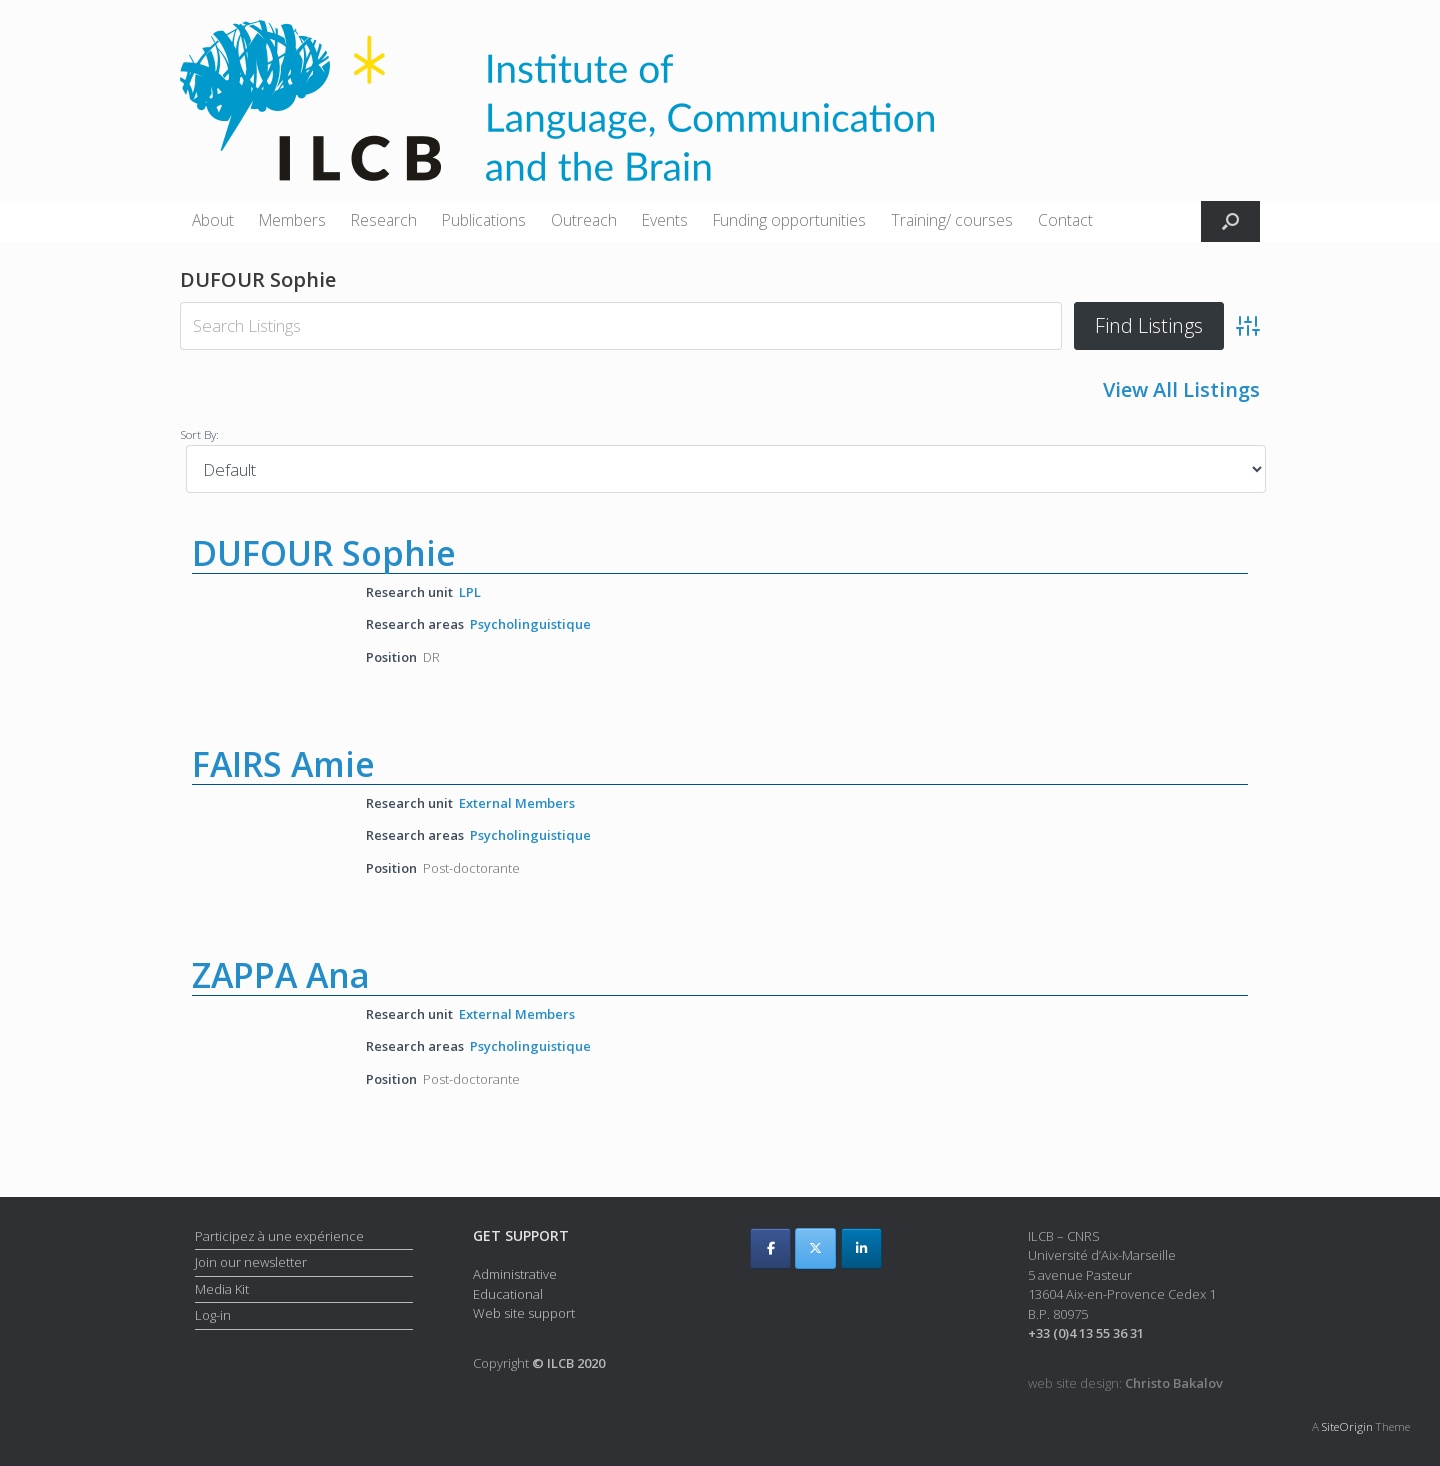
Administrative (515, 1274)
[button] (1230, 221)
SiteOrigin (1347, 1426)
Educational (508, 1294)
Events (665, 220)
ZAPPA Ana (281, 975)
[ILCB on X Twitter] (815, 1248)
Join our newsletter (251, 1262)
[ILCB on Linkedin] (861, 1248)
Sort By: (199, 434)
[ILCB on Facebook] (770, 1248)
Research (384, 220)
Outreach (584, 220)
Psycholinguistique (530, 624)
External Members (517, 803)
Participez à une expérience (279, 1236)
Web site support (524, 1313)
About (213, 220)
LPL (470, 592)
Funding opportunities (789, 220)
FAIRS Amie (283, 764)
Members (292, 220)
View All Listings (1181, 389)
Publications (484, 220)
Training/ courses (952, 220)
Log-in (213, 1315)
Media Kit (222, 1289)
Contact (1065, 220)
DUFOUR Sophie (324, 553)
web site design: (1125, 1383)
